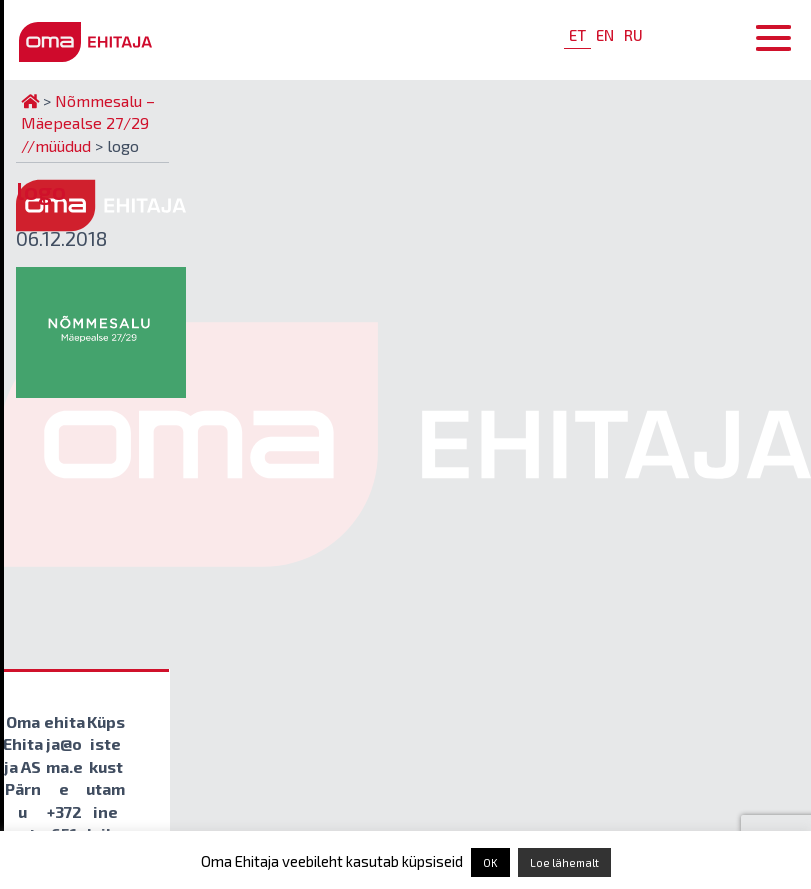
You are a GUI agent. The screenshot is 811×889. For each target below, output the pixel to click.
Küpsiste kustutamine (105, 766)
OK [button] (490, 862)
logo (41, 190)
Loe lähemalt (564, 862)
